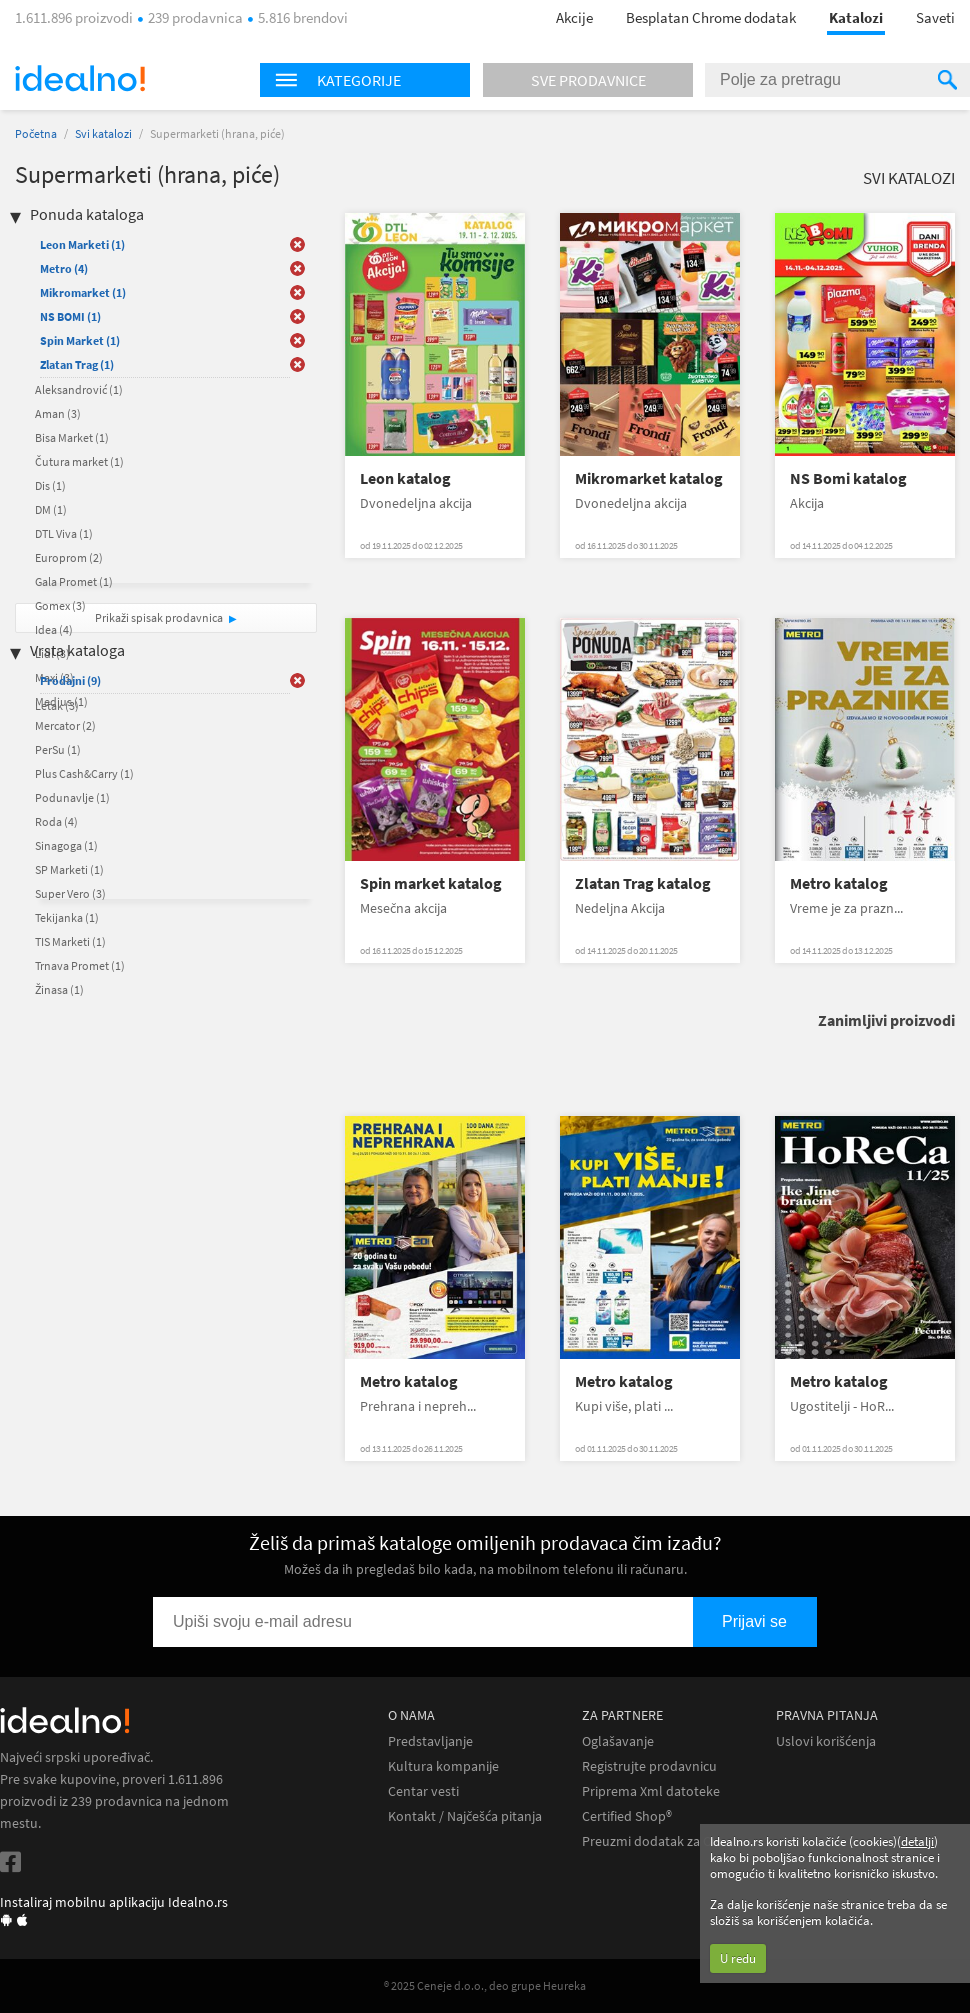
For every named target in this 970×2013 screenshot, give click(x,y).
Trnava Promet (80, 965)
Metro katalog (839, 883)
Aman (58, 413)
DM (51, 509)
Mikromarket (83, 292)
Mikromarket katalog (649, 478)
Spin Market (80, 340)
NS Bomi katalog (848, 478)
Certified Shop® (627, 1816)
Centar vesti (423, 1791)
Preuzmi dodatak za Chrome (666, 1841)
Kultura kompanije (443, 1766)
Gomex (60, 605)
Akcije (574, 17)
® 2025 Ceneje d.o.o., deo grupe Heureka (485, 1985)
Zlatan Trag (77, 364)
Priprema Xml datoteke (651, 1791)
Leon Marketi (82, 244)
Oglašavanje (618, 1741)
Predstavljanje (430, 1741)
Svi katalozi (103, 133)
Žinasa (59, 989)
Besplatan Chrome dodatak (711, 17)
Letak (57, 705)
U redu (738, 1958)
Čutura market (79, 461)
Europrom (69, 557)
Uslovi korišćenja (826, 1741)
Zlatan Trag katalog (643, 883)
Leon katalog (405, 478)
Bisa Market (72, 437)
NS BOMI (70, 316)
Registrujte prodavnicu (649, 1766)
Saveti (935, 17)
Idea (54, 629)
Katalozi (856, 17)
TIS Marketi (70, 941)
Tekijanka (67, 917)
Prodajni (70, 680)
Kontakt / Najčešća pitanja (465, 1816)
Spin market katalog (431, 883)
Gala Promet (74, 581)
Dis (50, 485)
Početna (36, 133)
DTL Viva (64, 533)
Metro (64, 268)
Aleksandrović (79, 389)
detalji (917, 1841)
